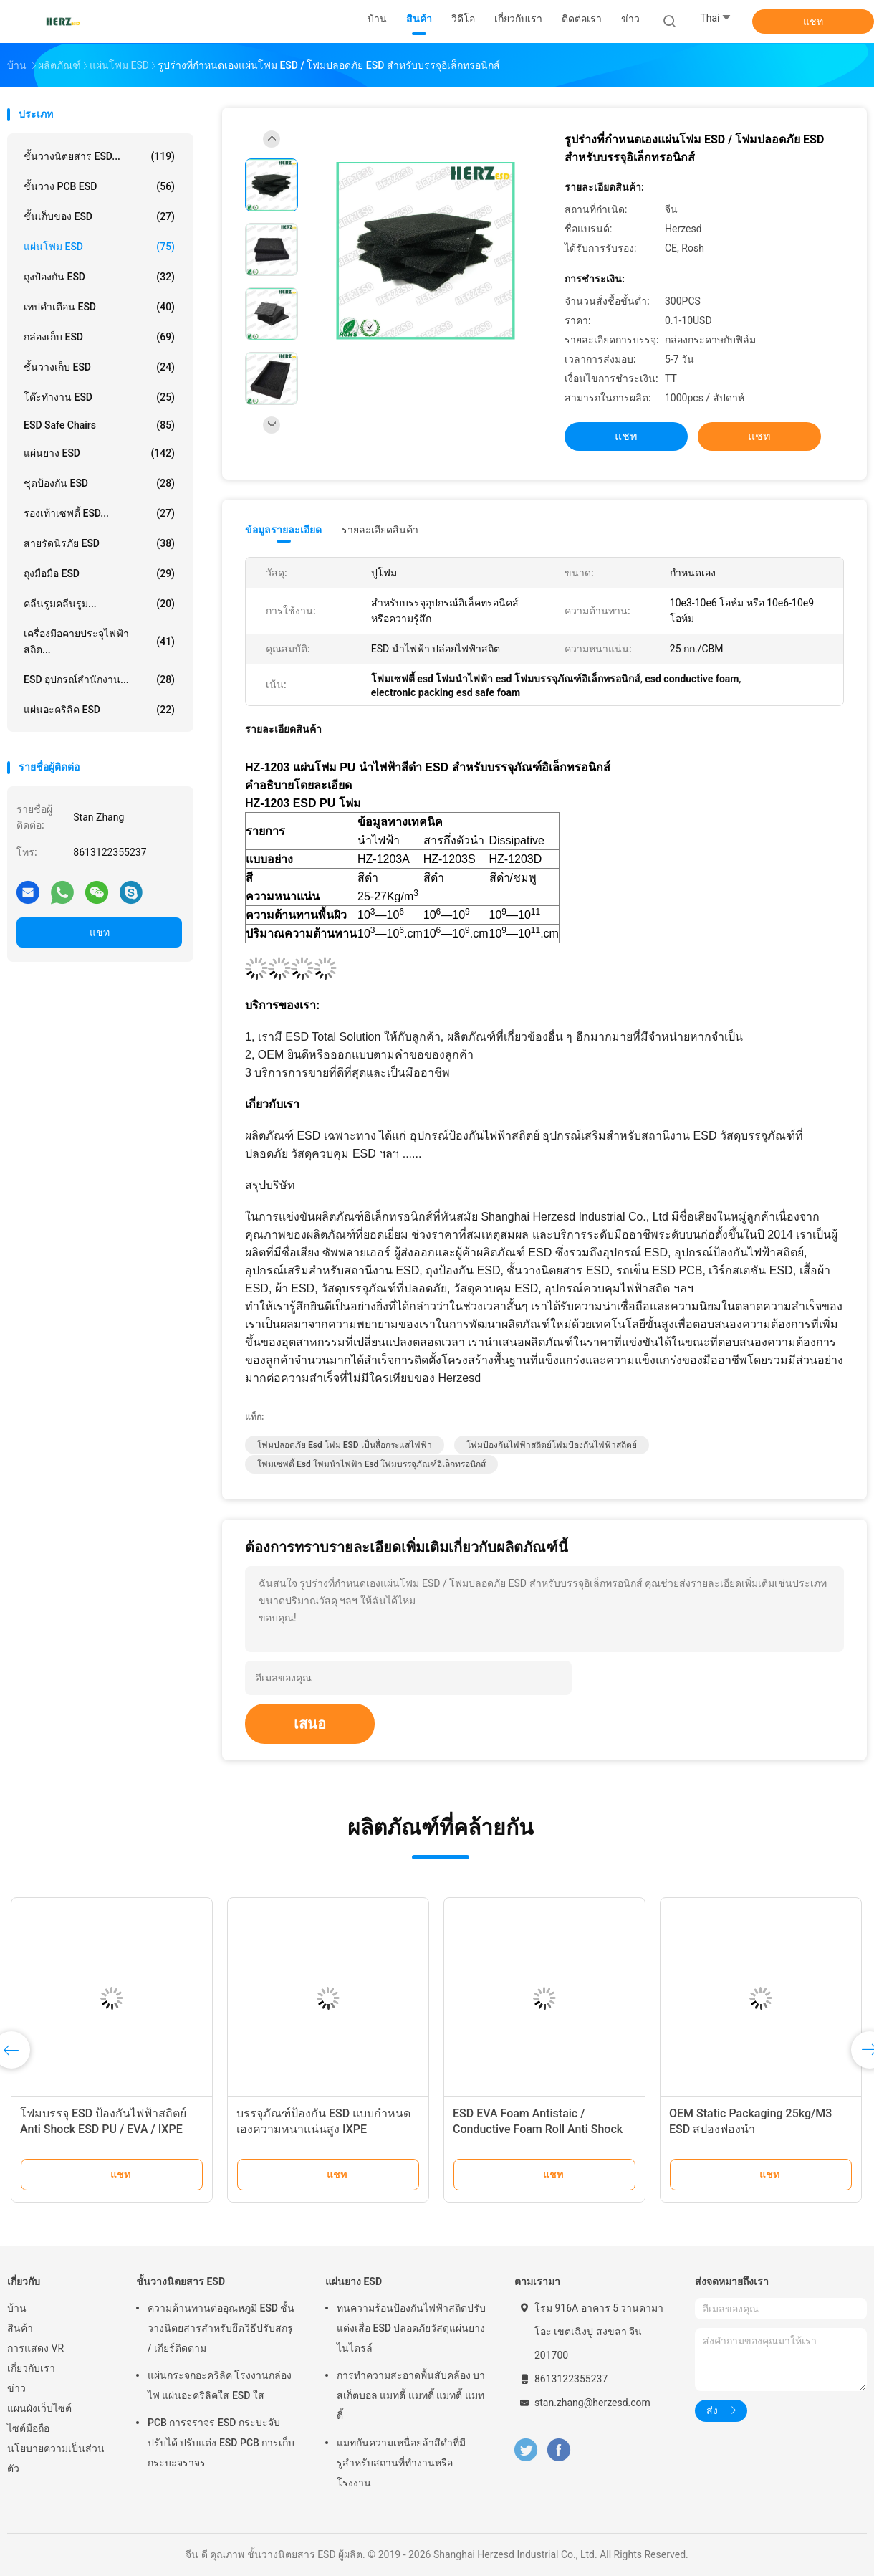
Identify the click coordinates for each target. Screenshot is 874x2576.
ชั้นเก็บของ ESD (99, 216)
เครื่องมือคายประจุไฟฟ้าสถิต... (99, 641)
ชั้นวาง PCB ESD (99, 186)
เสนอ (310, 1723)
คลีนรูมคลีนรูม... (99, 603)
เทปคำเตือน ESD (99, 307)
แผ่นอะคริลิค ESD (99, 709)
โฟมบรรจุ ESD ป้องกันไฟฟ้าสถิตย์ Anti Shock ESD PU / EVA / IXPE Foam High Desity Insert (103, 2129)
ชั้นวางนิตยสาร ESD (180, 2281)
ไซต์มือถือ (28, 2428)
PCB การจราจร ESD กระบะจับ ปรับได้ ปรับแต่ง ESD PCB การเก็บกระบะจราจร (221, 2442)
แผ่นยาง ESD (99, 453)
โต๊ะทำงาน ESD (99, 397)
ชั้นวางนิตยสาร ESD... (99, 156)
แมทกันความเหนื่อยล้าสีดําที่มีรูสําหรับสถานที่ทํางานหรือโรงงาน (401, 2463)
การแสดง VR (35, 2348)
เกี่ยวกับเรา (31, 2368)
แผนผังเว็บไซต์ (39, 2408)
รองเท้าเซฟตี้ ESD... (99, 513)
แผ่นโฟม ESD (99, 246)
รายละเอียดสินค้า (380, 529)
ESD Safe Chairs (99, 425)
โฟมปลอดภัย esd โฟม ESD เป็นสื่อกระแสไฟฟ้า (344, 1445)
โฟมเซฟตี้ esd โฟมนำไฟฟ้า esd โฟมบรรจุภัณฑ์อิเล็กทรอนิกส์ (371, 1464)
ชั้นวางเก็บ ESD (99, 367)
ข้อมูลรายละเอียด (283, 529)
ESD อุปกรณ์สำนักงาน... (99, 679)
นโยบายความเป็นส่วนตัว (56, 2458)
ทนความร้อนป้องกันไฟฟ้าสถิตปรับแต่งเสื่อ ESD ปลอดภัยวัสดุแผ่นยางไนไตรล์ (411, 2328)
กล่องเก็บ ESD (99, 337)
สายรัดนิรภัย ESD (99, 543)
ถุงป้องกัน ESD (99, 276)
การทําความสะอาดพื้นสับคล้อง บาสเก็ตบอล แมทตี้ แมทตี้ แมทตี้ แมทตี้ (411, 2395)
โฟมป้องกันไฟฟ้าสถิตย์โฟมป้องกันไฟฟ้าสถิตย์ (551, 1445)
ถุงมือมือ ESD (99, 573)
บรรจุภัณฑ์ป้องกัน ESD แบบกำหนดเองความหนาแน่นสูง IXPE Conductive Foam (323, 2129)
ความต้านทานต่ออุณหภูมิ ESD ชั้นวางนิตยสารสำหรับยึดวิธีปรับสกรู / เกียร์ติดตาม (221, 2328)
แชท (813, 21)
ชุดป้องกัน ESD (99, 483)
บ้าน (17, 2308)
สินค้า (20, 2328)
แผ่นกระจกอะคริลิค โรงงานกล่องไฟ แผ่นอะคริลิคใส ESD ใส (220, 2385)
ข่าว (16, 2388)
